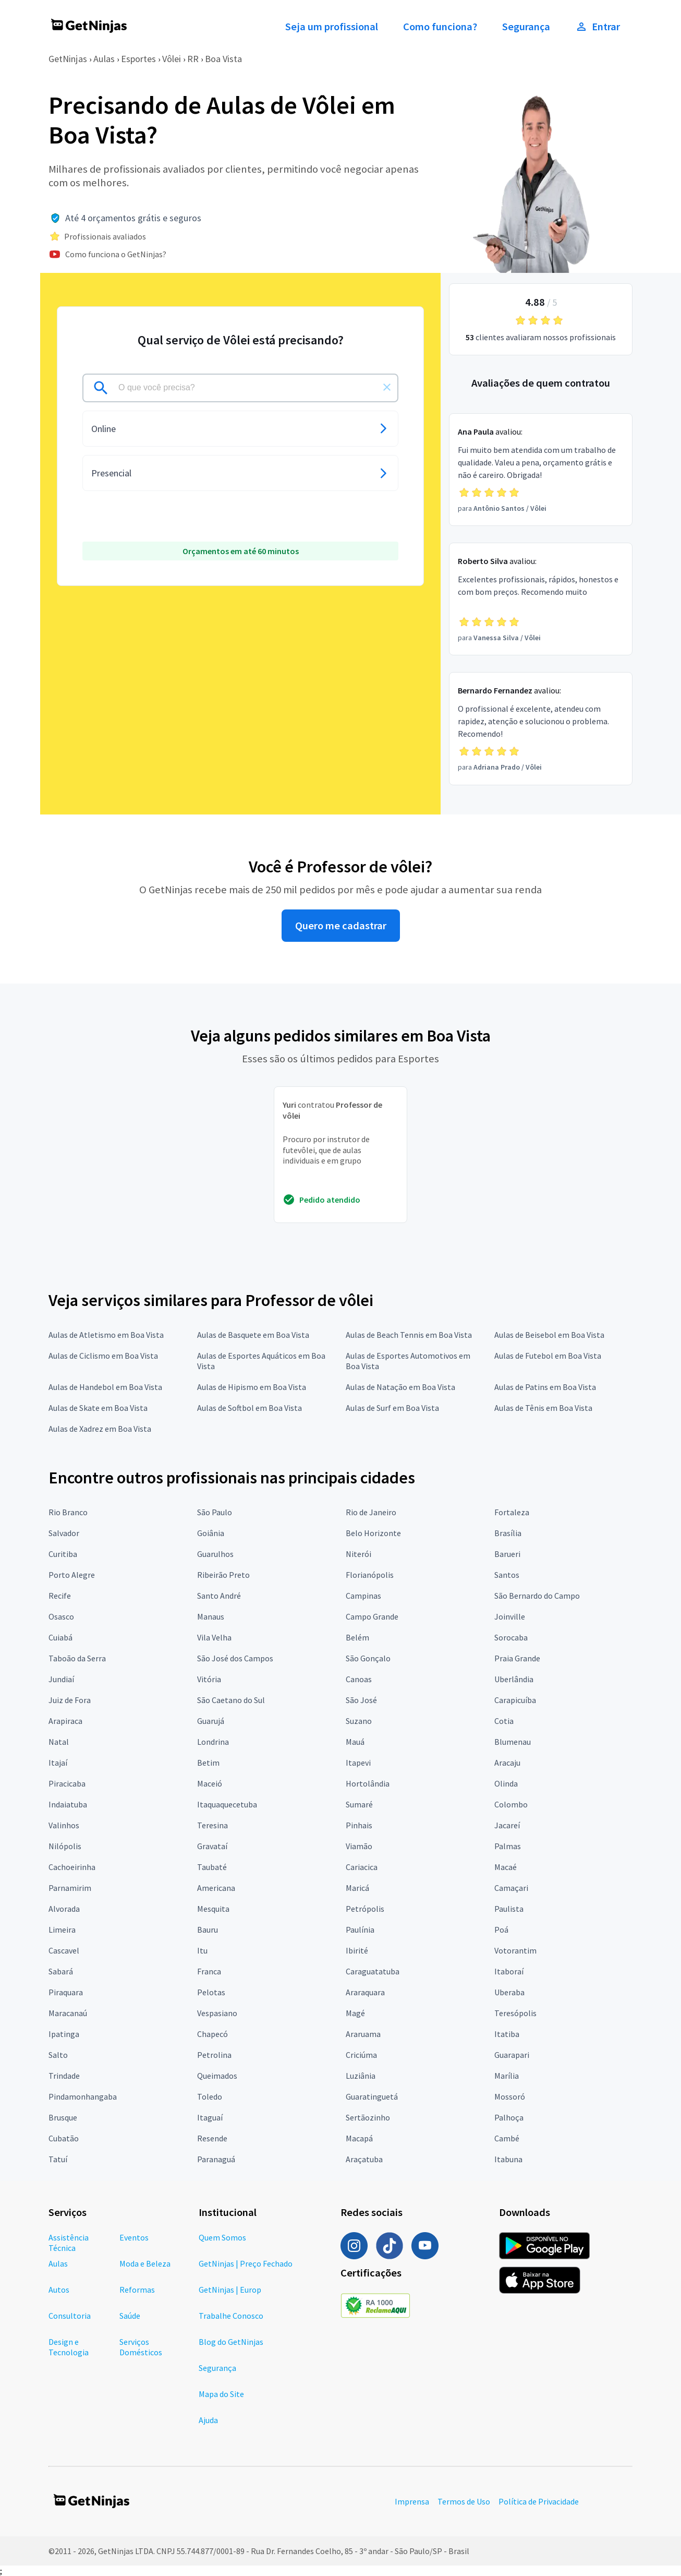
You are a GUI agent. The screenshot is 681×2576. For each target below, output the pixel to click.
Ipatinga (63, 2034)
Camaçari (511, 1888)
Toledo (209, 2096)
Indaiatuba (67, 1804)
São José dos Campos (235, 1658)
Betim (208, 1762)
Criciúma (361, 2055)
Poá (501, 1929)
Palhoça (509, 2117)
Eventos (134, 2237)
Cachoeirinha (71, 1867)
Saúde (129, 2315)
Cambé (506, 2138)
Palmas (507, 1846)
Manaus (210, 1616)
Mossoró (509, 2096)
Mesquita (213, 1908)
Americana (216, 1888)
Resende (212, 2138)
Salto (58, 2055)
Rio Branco (68, 1512)
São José (361, 1700)
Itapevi (358, 1762)
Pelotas (211, 1992)
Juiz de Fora (69, 1700)
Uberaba (509, 1992)
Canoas (359, 1679)
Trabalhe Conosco (231, 2315)
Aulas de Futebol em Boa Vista (547, 1355)
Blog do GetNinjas (231, 2342)
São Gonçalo (368, 1658)
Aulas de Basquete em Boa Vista (253, 1334)
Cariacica (362, 1867)
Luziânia (360, 2075)
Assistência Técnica (68, 2242)
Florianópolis (370, 1574)
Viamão (359, 1846)
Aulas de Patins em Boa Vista (545, 1387)
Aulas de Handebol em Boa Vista (105, 1387)
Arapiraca (65, 1721)
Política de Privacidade (538, 2501)
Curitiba (62, 1554)
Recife (59, 1595)
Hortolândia (368, 1783)
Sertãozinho (368, 2117)
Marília (506, 2075)
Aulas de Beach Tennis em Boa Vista (409, 1334)
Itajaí (57, 1762)
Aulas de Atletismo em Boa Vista (106, 1334)
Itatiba (506, 2034)
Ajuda (208, 2420)
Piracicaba (67, 1783)
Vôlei (171, 59)
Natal (58, 1741)
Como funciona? (440, 26)
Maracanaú (67, 2013)
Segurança (526, 26)
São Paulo (214, 1512)
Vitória (209, 1679)
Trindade (64, 2075)
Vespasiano (217, 2013)
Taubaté (212, 1867)
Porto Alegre (71, 1574)
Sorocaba (511, 1637)
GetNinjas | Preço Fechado (246, 2263)
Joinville (509, 1616)
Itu (202, 1950)
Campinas (363, 1595)
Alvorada (64, 1908)
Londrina (213, 1741)
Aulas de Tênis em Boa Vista (543, 1408)
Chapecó (212, 2034)
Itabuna (508, 2159)
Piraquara (65, 1992)
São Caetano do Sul (231, 1700)
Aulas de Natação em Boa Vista (400, 1387)
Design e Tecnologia (68, 2347)
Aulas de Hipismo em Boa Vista (251, 1387)
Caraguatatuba (372, 1971)
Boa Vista (223, 59)
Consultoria (69, 2315)
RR (193, 59)
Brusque (62, 2117)
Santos (506, 1574)
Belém (357, 1637)
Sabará (60, 1971)
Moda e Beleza (145, 2263)
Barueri (507, 1554)
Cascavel (63, 1950)
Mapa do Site (221, 2394)
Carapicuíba (515, 1700)
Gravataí (212, 1846)
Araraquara (365, 1992)
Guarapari (511, 2055)
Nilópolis (64, 1846)
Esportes (138, 59)
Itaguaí (210, 2117)
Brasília (507, 1533)
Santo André (219, 1595)
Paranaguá (216, 2159)
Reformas (137, 2289)
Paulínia (360, 1929)
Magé (355, 2013)
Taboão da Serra (77, 1658)
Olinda (506, 1783)
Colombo (511, 1804)
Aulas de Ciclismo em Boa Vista (103, 1355)
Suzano (359, 1721)
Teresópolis (515, 2013)
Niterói (358, 1554)
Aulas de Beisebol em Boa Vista (549, 1334)
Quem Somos (222, 2237)
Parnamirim (69, 1888)
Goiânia (210, 1533)
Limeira (62, 1929)
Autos (58, 2289)
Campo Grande (372, 1616)
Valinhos (63, 1825)
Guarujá (210, 1721)
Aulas (104, 59)
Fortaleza (511, 1512)
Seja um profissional (331, 26)
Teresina (212, 1825)
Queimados (217, 2075)
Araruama (363, 2034)
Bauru (207, 1929)
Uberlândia (513, 1679)
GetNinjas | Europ (230, 2289)
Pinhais (359, 1825)
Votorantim (515, 1950)
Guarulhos (215, 1554)
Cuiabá (60, 1637)
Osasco (61, 1616)
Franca (209, 1971)
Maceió (209, 1783)
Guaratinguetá (372, 2096)
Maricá (357, 1888)
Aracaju (507, 1762)
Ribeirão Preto (223, 1574)
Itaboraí (509, 1971)
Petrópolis (365, 1908)
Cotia (504, 1721)
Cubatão (63, 2138)
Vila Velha (214, 1637)
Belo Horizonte (373, 1533)
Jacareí (507, 1825)
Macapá (359, 2138)
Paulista (509, 1908)
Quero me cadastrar (340, 925)
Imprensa (412, 2501)
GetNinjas (67, 59)
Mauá (355, 1741)
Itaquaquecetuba (227, 1804)
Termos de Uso (463, 2501)
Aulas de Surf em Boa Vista (392, 1408)
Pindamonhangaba (82, 2096)
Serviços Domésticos (140, 2347)
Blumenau (512, 1741)
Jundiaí (61, 1679)
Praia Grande (517, 1658)
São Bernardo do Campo (537, 1595)
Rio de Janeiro (371, 1512)
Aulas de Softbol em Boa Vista (249, 1408)
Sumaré (359, 1804)
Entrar (597, 26)
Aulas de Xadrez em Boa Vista (99, 1428)
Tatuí (57, 2159)
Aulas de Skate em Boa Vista (98, 1408)
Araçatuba (364, 2159)
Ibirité (357, 1950)
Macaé (505, 1867)
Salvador (63, 1533)
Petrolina (214, 2055)
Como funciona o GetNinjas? (115, 254)
